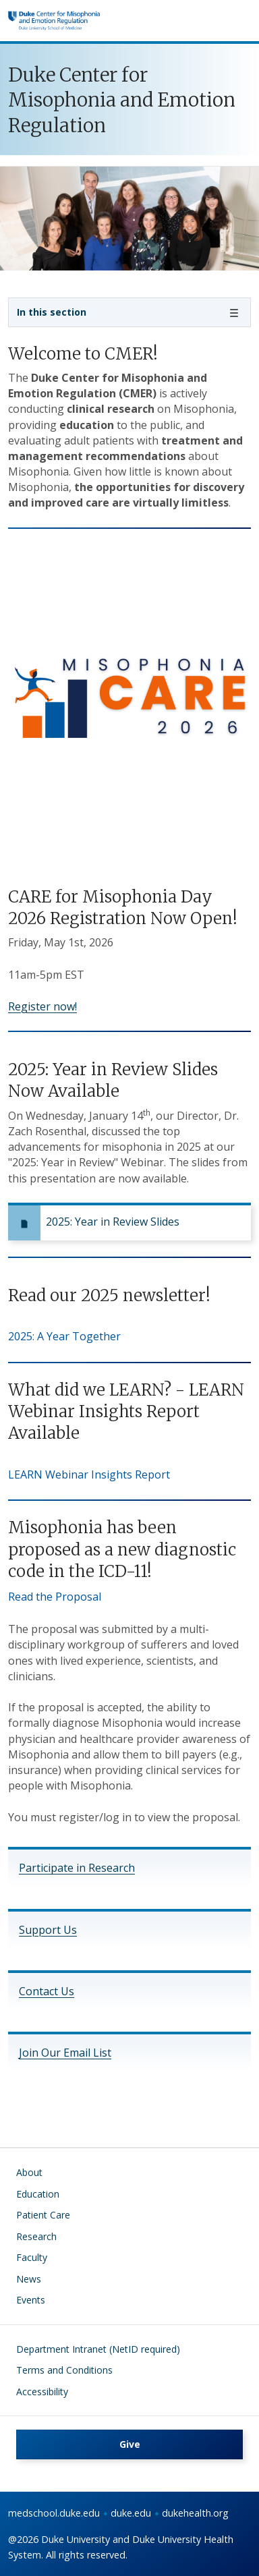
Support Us (48, 1929)
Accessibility (42, 2391)
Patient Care (43, 2214)
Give (129, 2444)
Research (36, 2236)
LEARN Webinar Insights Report (89, 1474)
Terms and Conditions (64, 2370)
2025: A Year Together (64, 1336)
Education (37, 2193)
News (28, 2278)
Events (30, 2299)
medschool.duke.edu (54, 2513)
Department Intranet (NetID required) (98, 2349)
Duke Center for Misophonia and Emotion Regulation (121, 100)
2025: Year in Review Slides (112, 1221)
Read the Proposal (54, 1596)
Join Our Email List (65, 2052)
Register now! (42, 1006)
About (29, 2172)
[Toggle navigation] (129, 312)
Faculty (31, 2257)
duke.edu (131, 2513)
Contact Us (46, 1991)
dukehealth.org (195, 2513)
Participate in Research (77, 1867)
